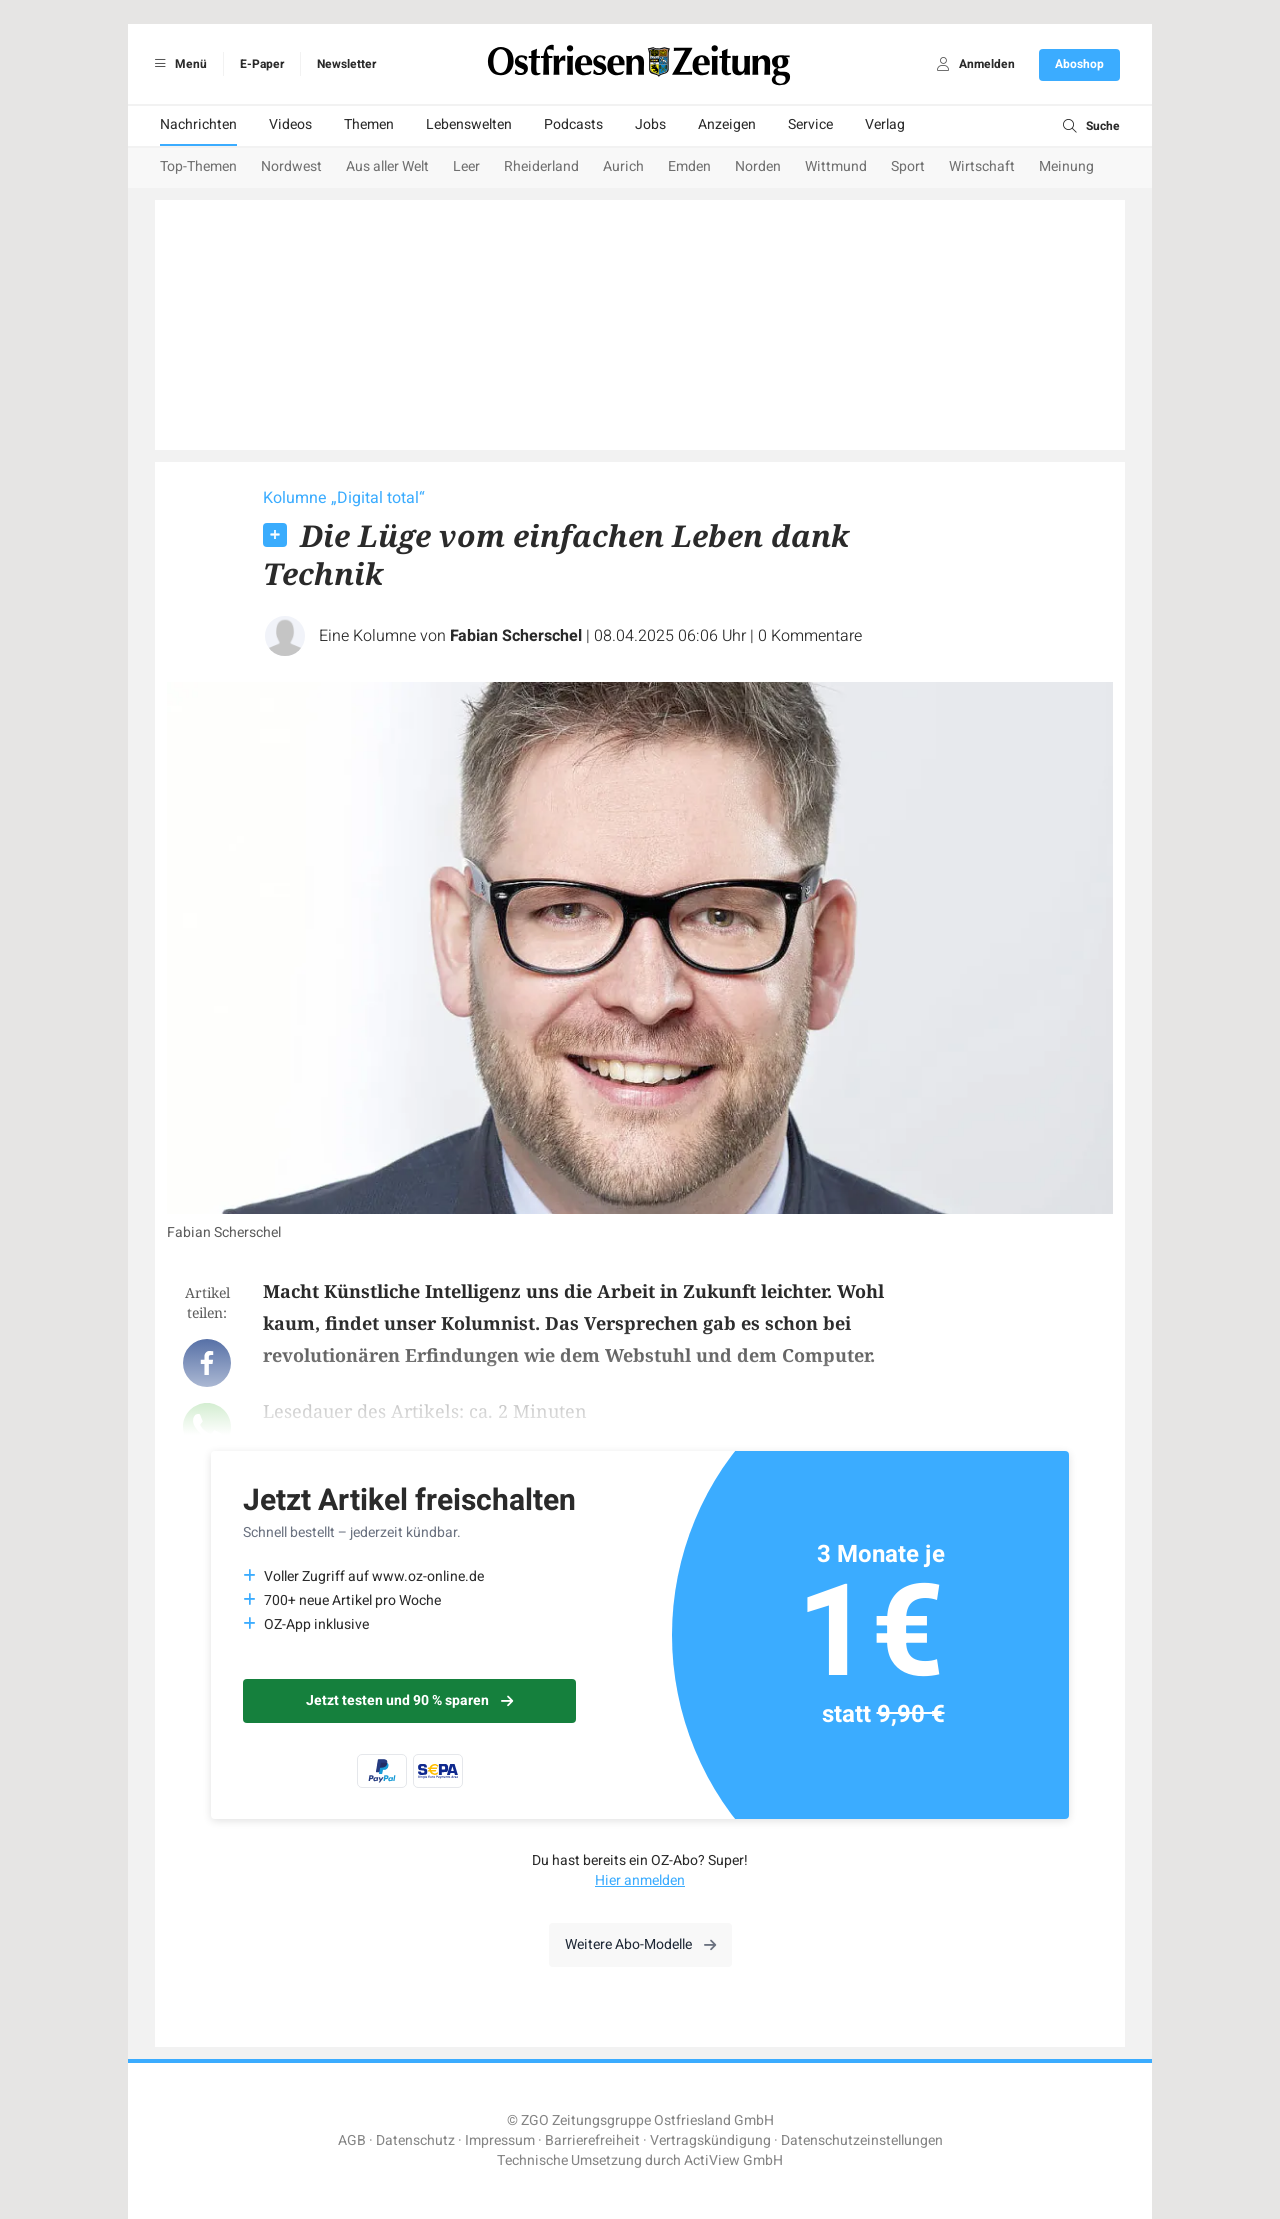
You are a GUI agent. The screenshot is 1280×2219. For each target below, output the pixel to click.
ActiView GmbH (733, 2160)
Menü (177, 64)
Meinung (1066, 166)
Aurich (623, 166)
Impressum (500, 2140)
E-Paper (262, 64)
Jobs (650, 124)
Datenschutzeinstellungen (862, 2140)
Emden (689, 166)
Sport (908, 166)
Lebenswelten (469, 124)
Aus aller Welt (387, 166)
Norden (758, 166)
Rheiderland (541, 166)
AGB (352, 2140)
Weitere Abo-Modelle (640, 1944)
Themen (369, 124)
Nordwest (291, 166)
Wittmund (836, 166)
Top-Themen (198, 166)
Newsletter (346, 64)
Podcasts (573, 124)
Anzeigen (727, 124)
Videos (290, 124)
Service (810, 124)
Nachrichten (198, 124)
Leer (466, 166)
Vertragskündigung (710, 2140)
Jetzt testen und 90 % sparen (409, 1700)
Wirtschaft (982, 166)
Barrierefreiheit (592, 2140)
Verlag (885, 124)
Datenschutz (415, 2140)
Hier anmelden (640, 1880)
